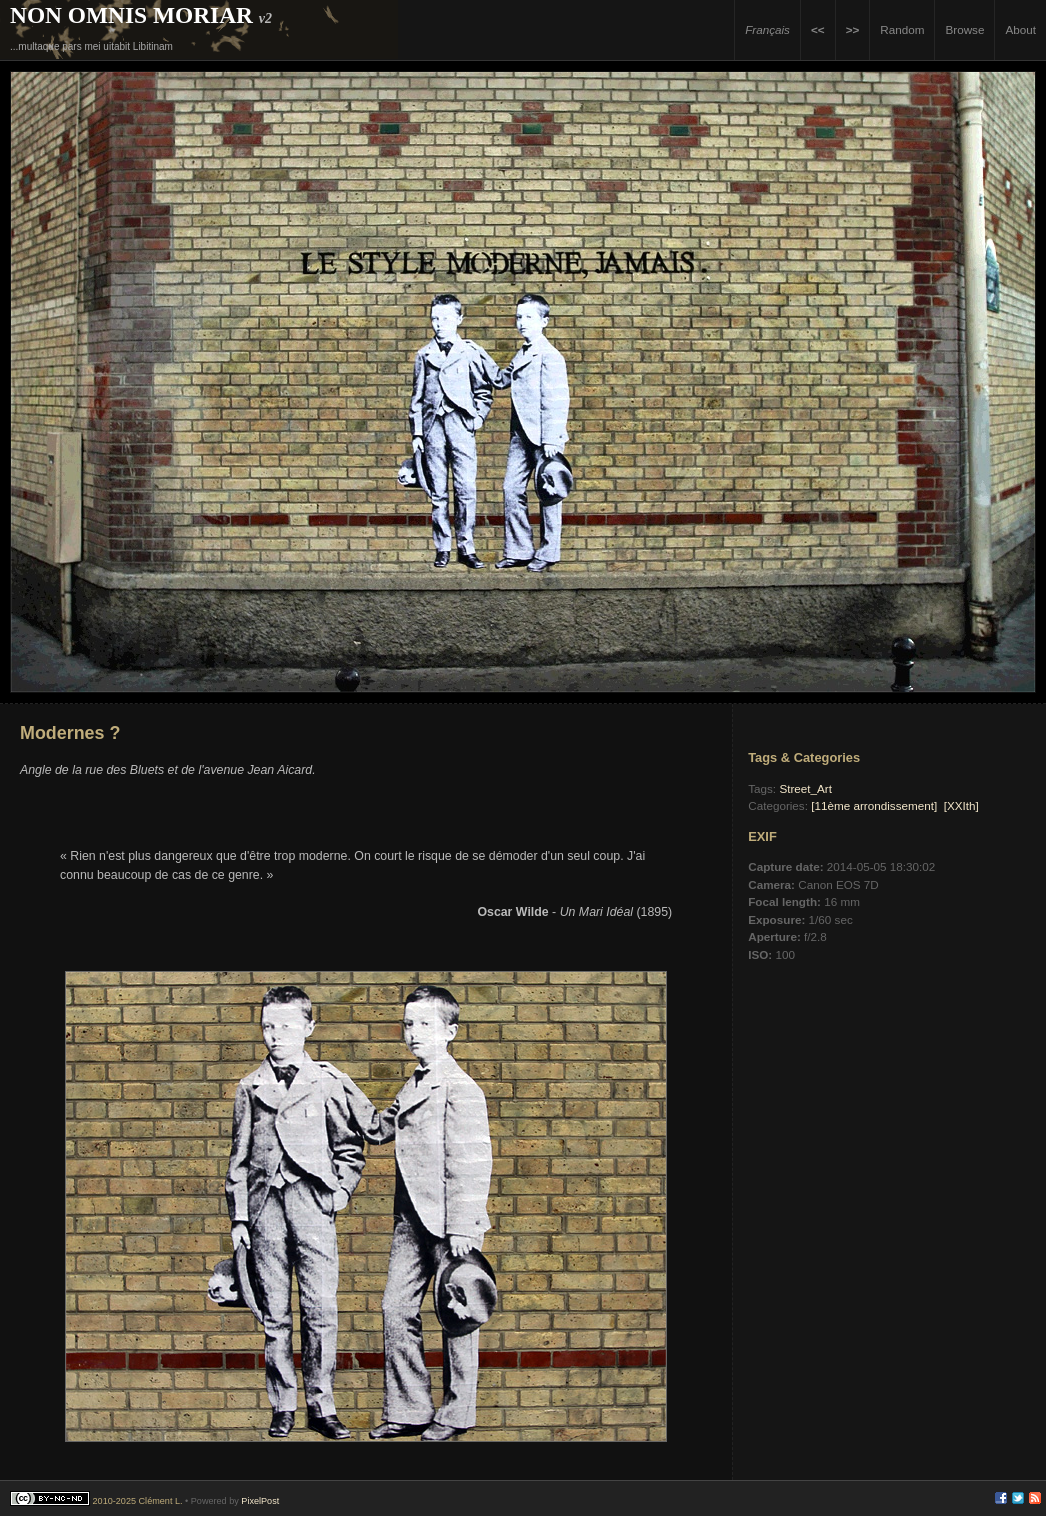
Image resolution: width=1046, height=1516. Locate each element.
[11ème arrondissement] (874, 805)
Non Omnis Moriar (131, 15)
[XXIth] (961, 805)
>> (853, 29)
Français (767, 29)
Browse (964, 29)
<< (818, 29)
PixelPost (260, 1501)
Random (902, 29)
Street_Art (805, 788)
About (1020, 29)
